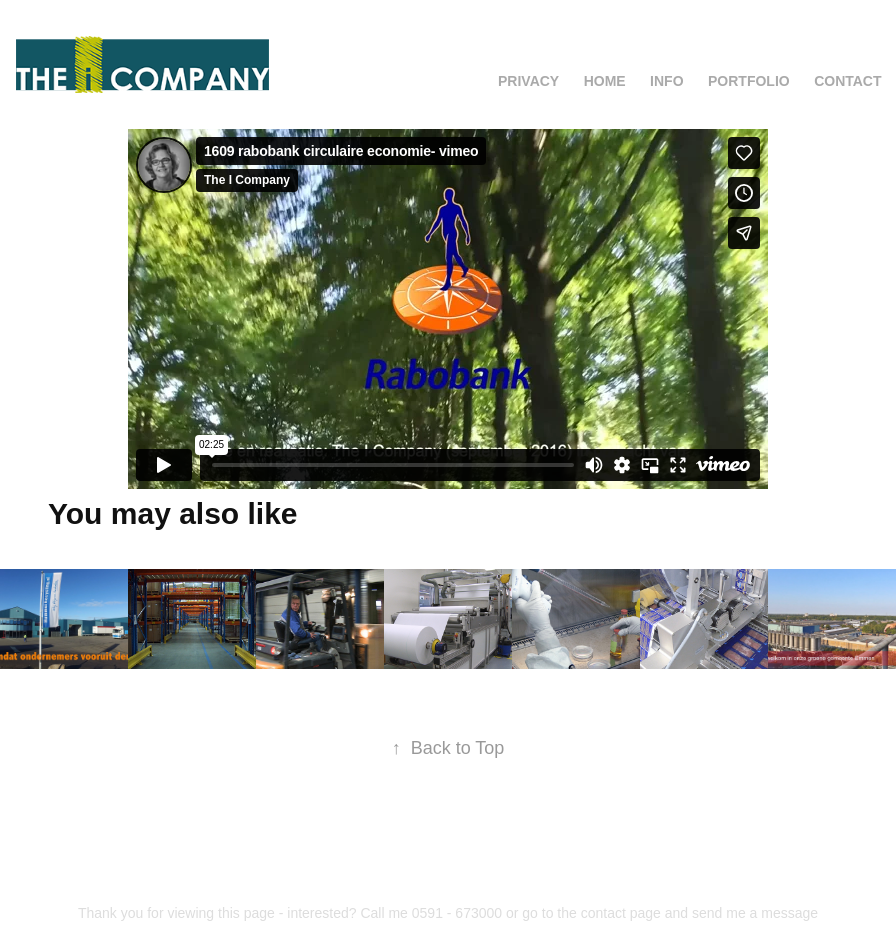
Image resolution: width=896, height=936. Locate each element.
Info (666, 81)
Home (605, 81)
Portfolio (749, 81)
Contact (847, 81)
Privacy (528, 81)
